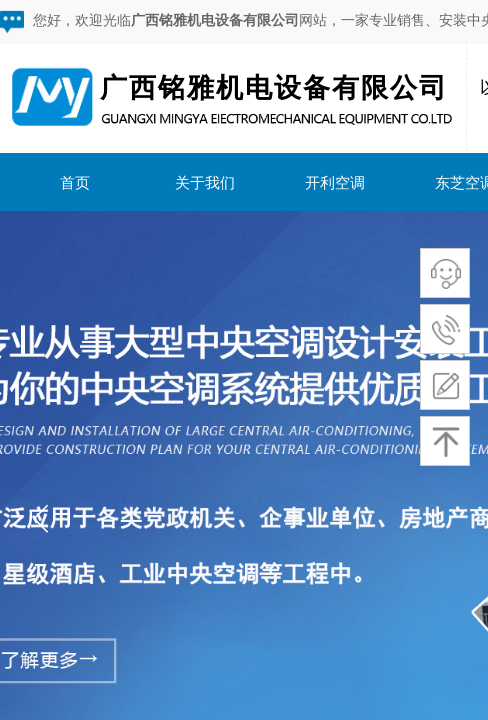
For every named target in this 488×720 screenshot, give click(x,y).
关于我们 (205, 182)
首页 (75, 182)
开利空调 (335, 182)
